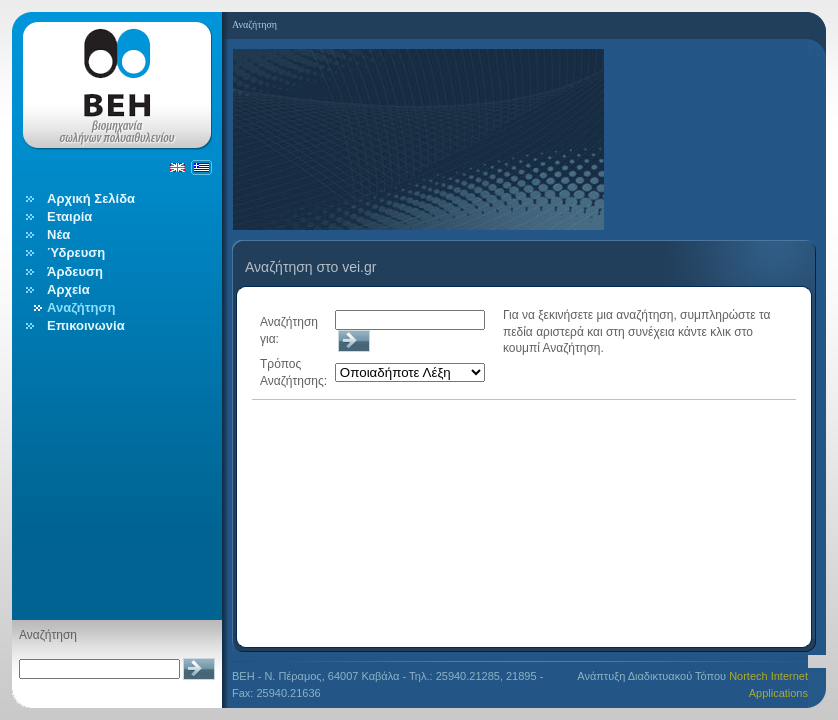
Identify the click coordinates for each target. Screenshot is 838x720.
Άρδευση (75, 271)
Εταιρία (69, 216)
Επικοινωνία (86, 325)
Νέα (58, 234)
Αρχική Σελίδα (91, 198)
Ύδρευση (76, 252)
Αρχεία (68, 289)
